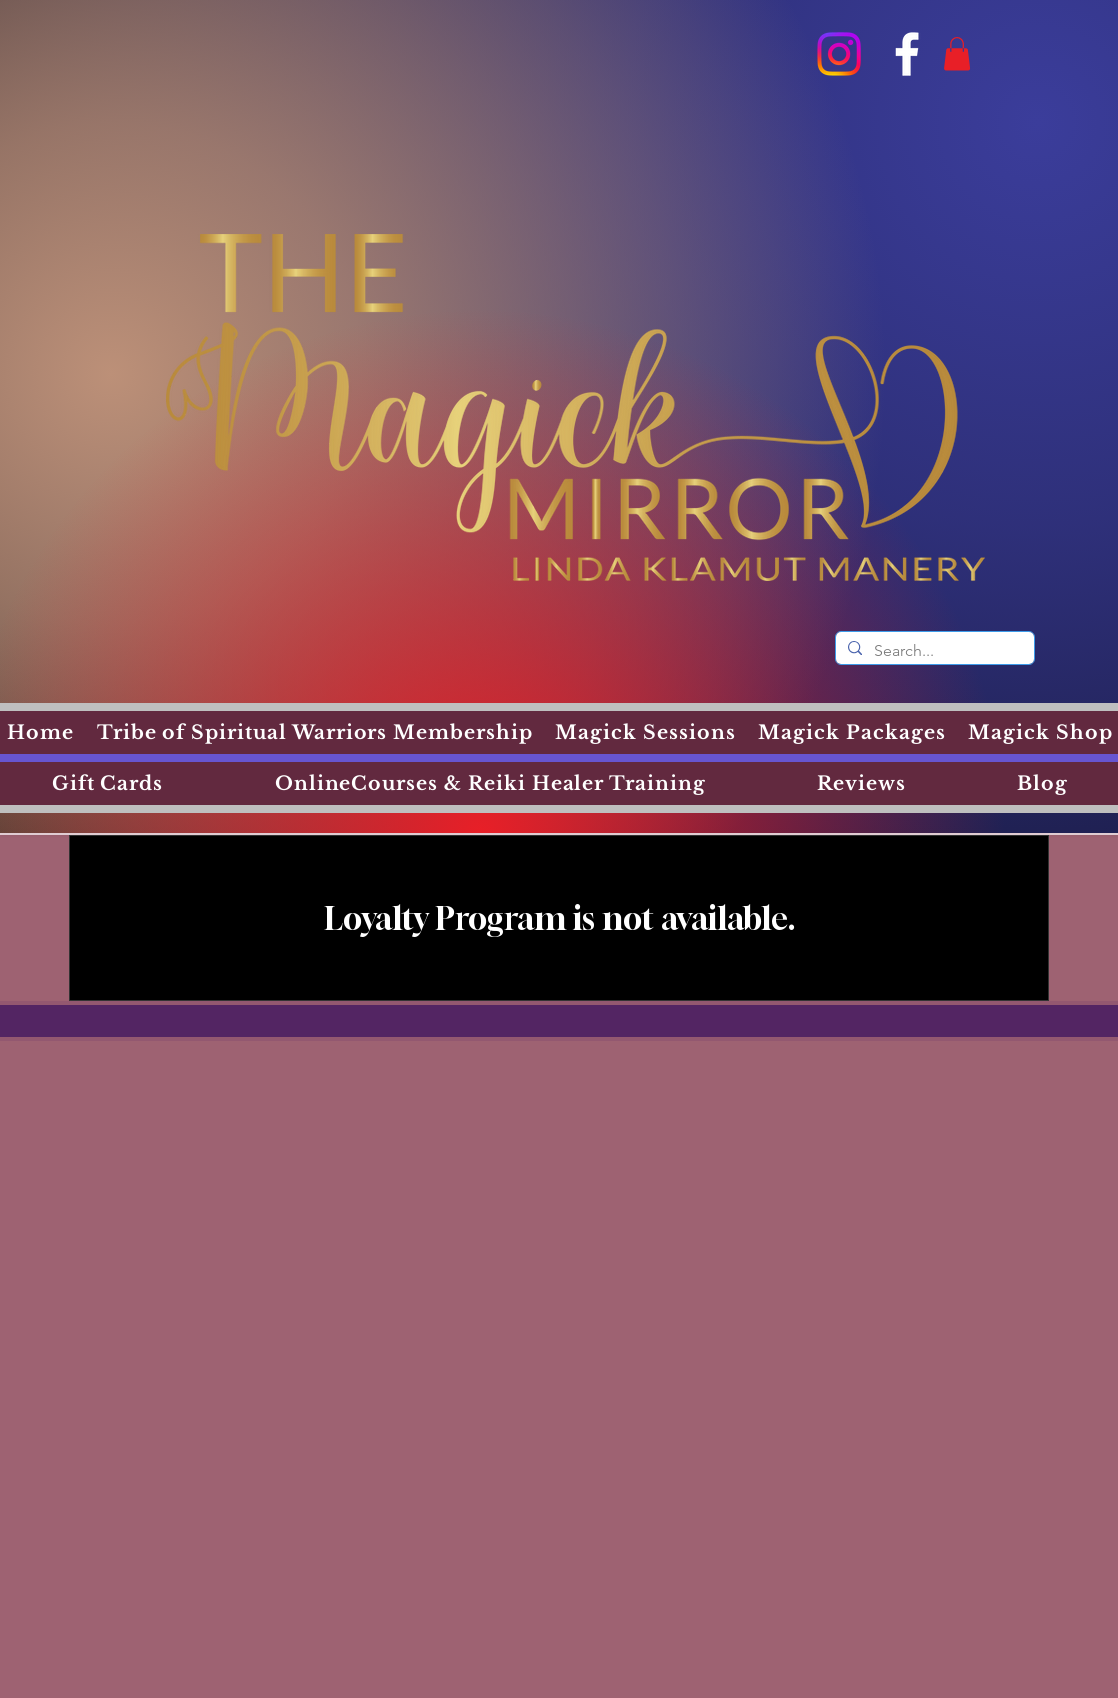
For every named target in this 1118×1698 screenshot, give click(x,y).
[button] (957, 53)
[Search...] (933, 651)
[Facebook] (907, 54)
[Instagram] (839, 54)
